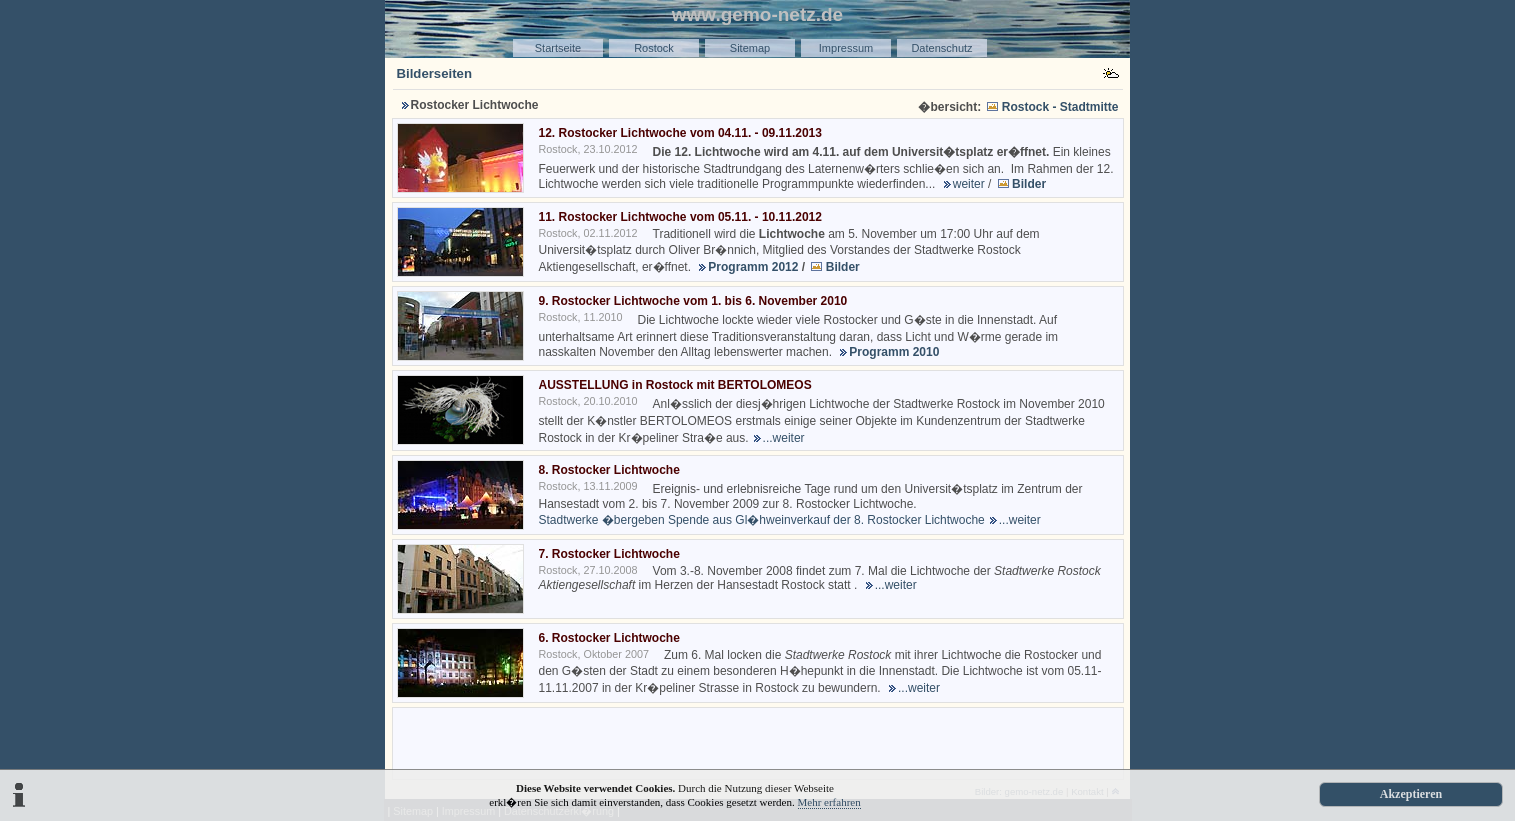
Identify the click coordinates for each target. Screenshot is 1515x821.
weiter (962, 184)
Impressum (846, 48)
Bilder (833, 267)
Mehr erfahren (829, 802)
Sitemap (750, 48)
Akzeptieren (1411, 794)
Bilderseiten (435, 73)
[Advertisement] (758, 742)
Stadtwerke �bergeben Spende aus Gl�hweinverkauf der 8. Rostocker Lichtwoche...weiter (790, 520)
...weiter (784, 438)
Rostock (654, 48)
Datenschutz (941, 48)
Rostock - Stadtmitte (1060, 107)
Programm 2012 (753, 267)
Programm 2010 (894, 352)
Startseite (558, 48)
